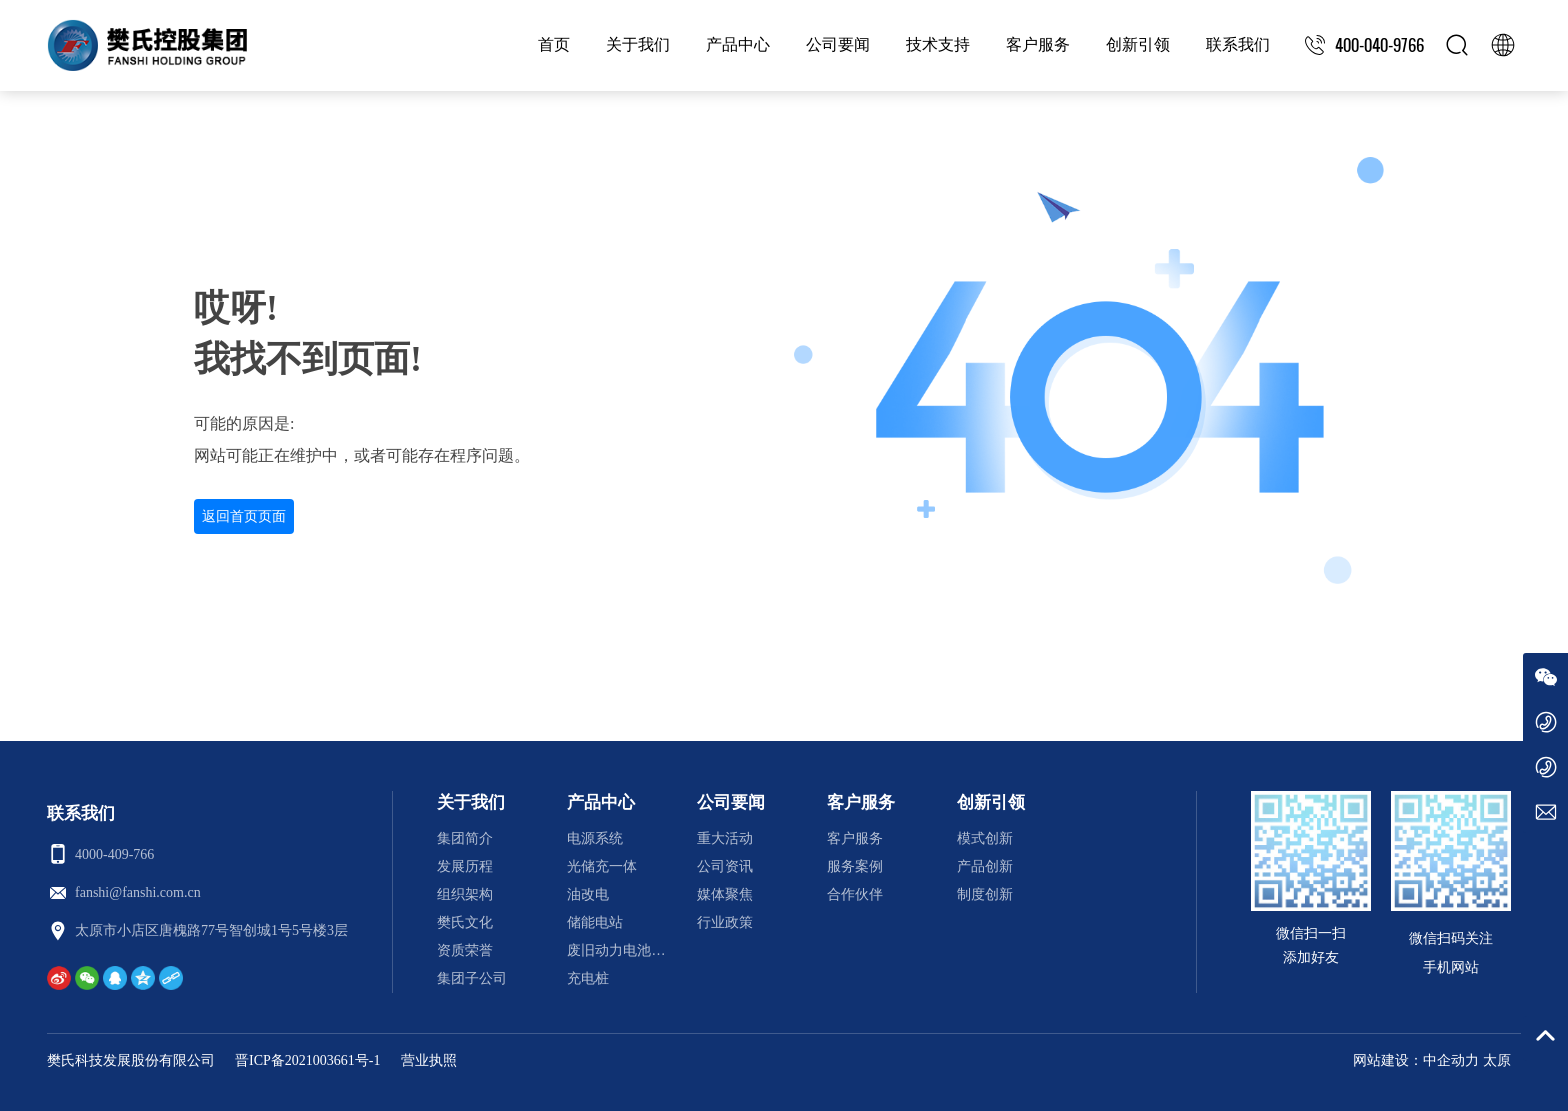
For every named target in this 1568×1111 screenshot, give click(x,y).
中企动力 (1451, 1060)
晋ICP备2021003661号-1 (307, 1060)
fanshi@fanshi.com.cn (138, 892)
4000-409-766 (114, 854)
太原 (1497, 1060)
